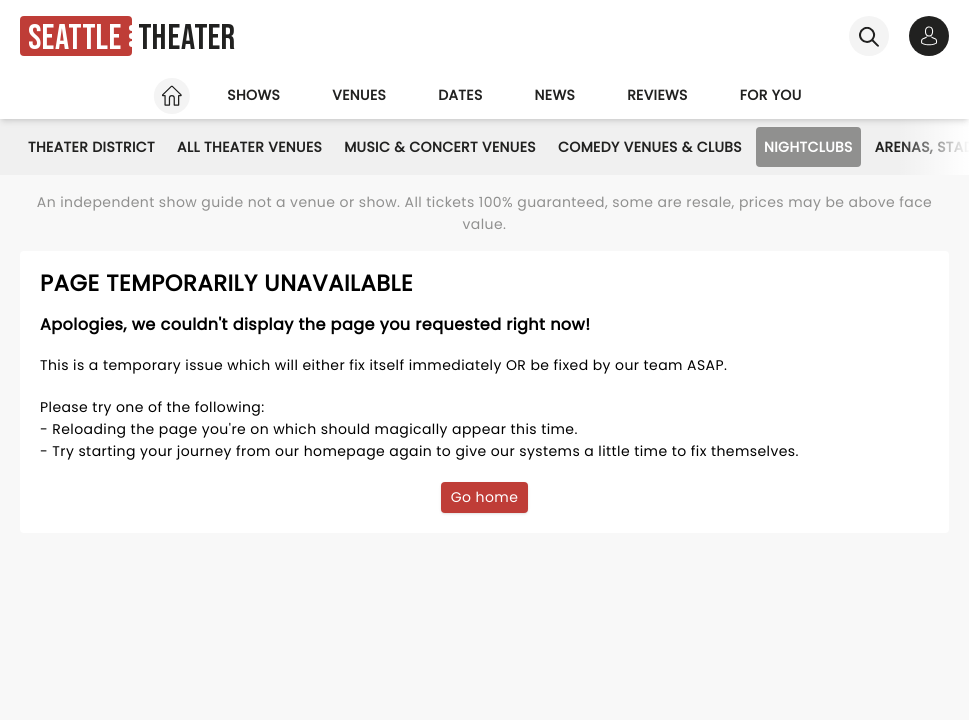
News (555, 95)
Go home (485, 497)
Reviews (657, 95)
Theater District (91, 147)
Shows (253, 95)
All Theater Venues (249, 147)
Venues (359, 95)
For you (771, 95)
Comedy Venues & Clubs (650, 147)
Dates (460, 95)
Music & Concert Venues (440, 147)
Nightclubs (808, 147)
